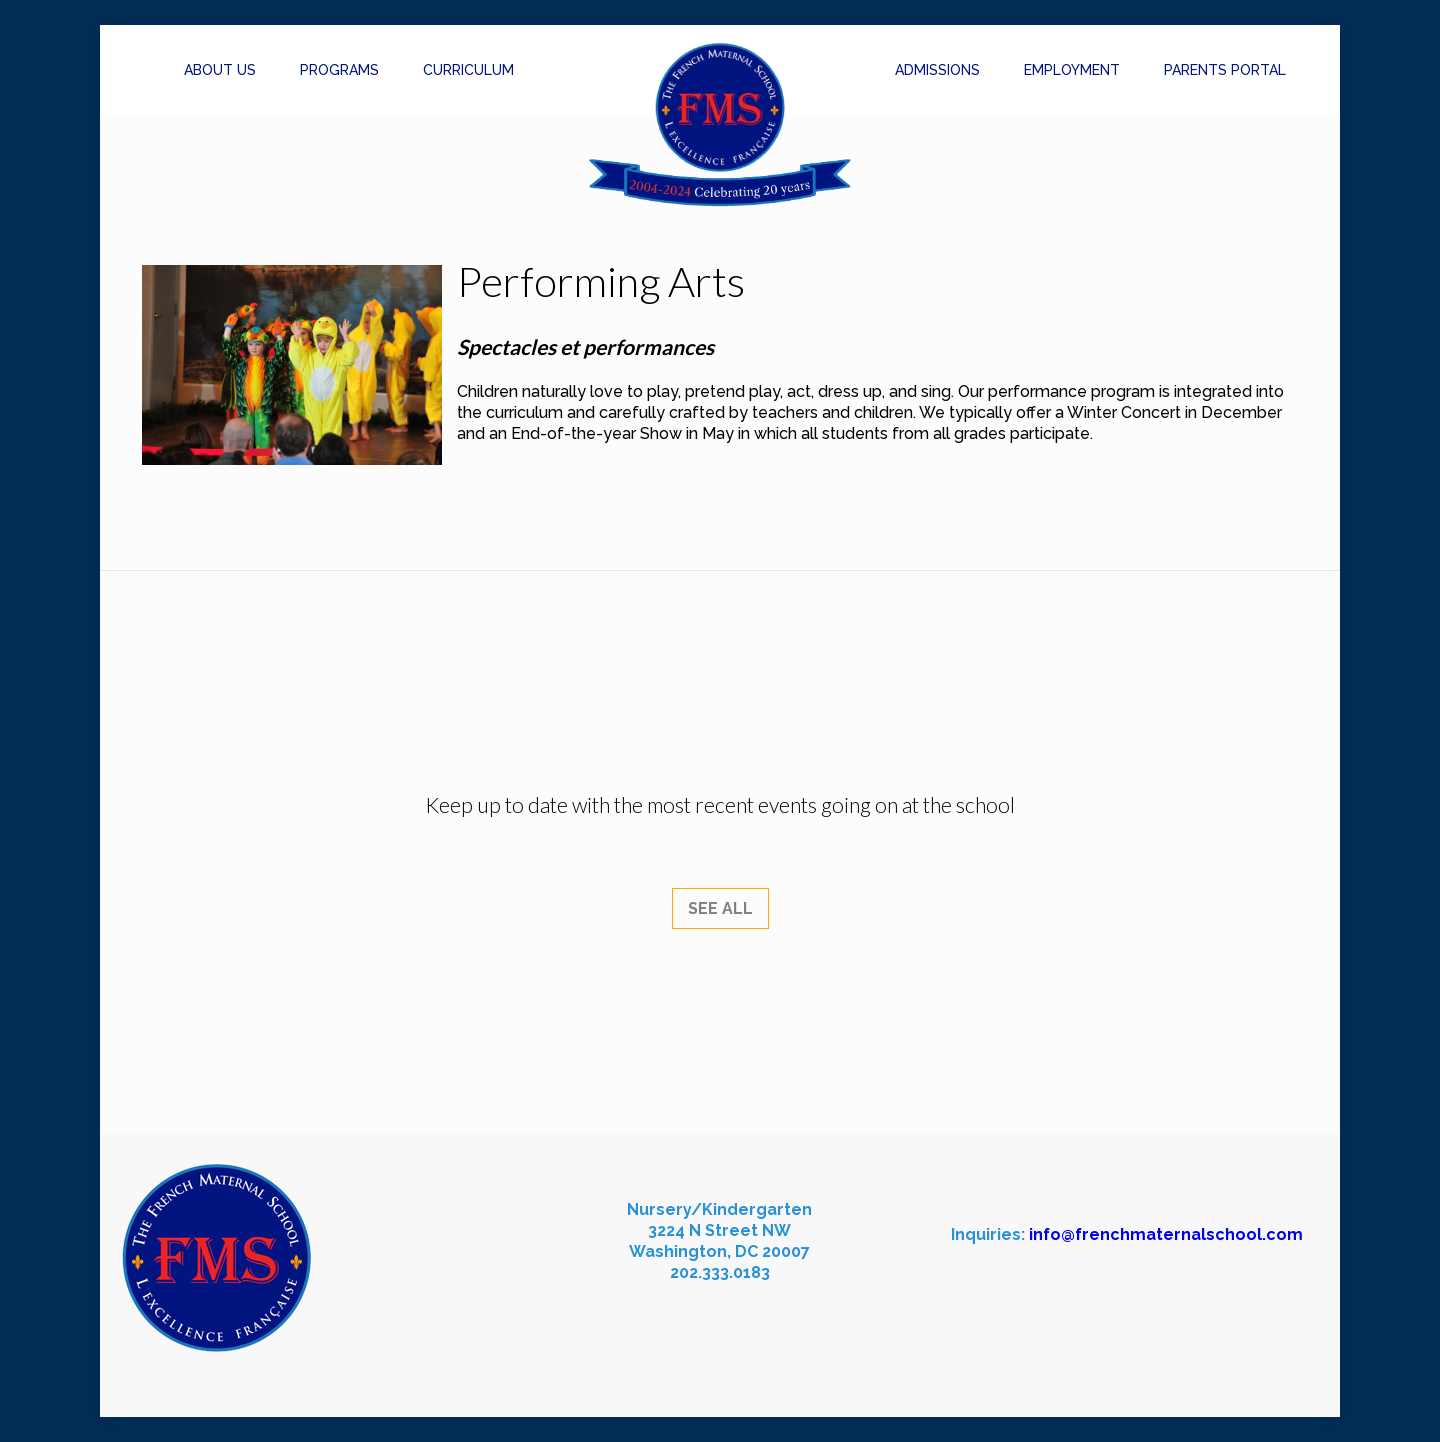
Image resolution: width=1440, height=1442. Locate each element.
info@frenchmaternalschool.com (1166, 1234)
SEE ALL (720, 908)
